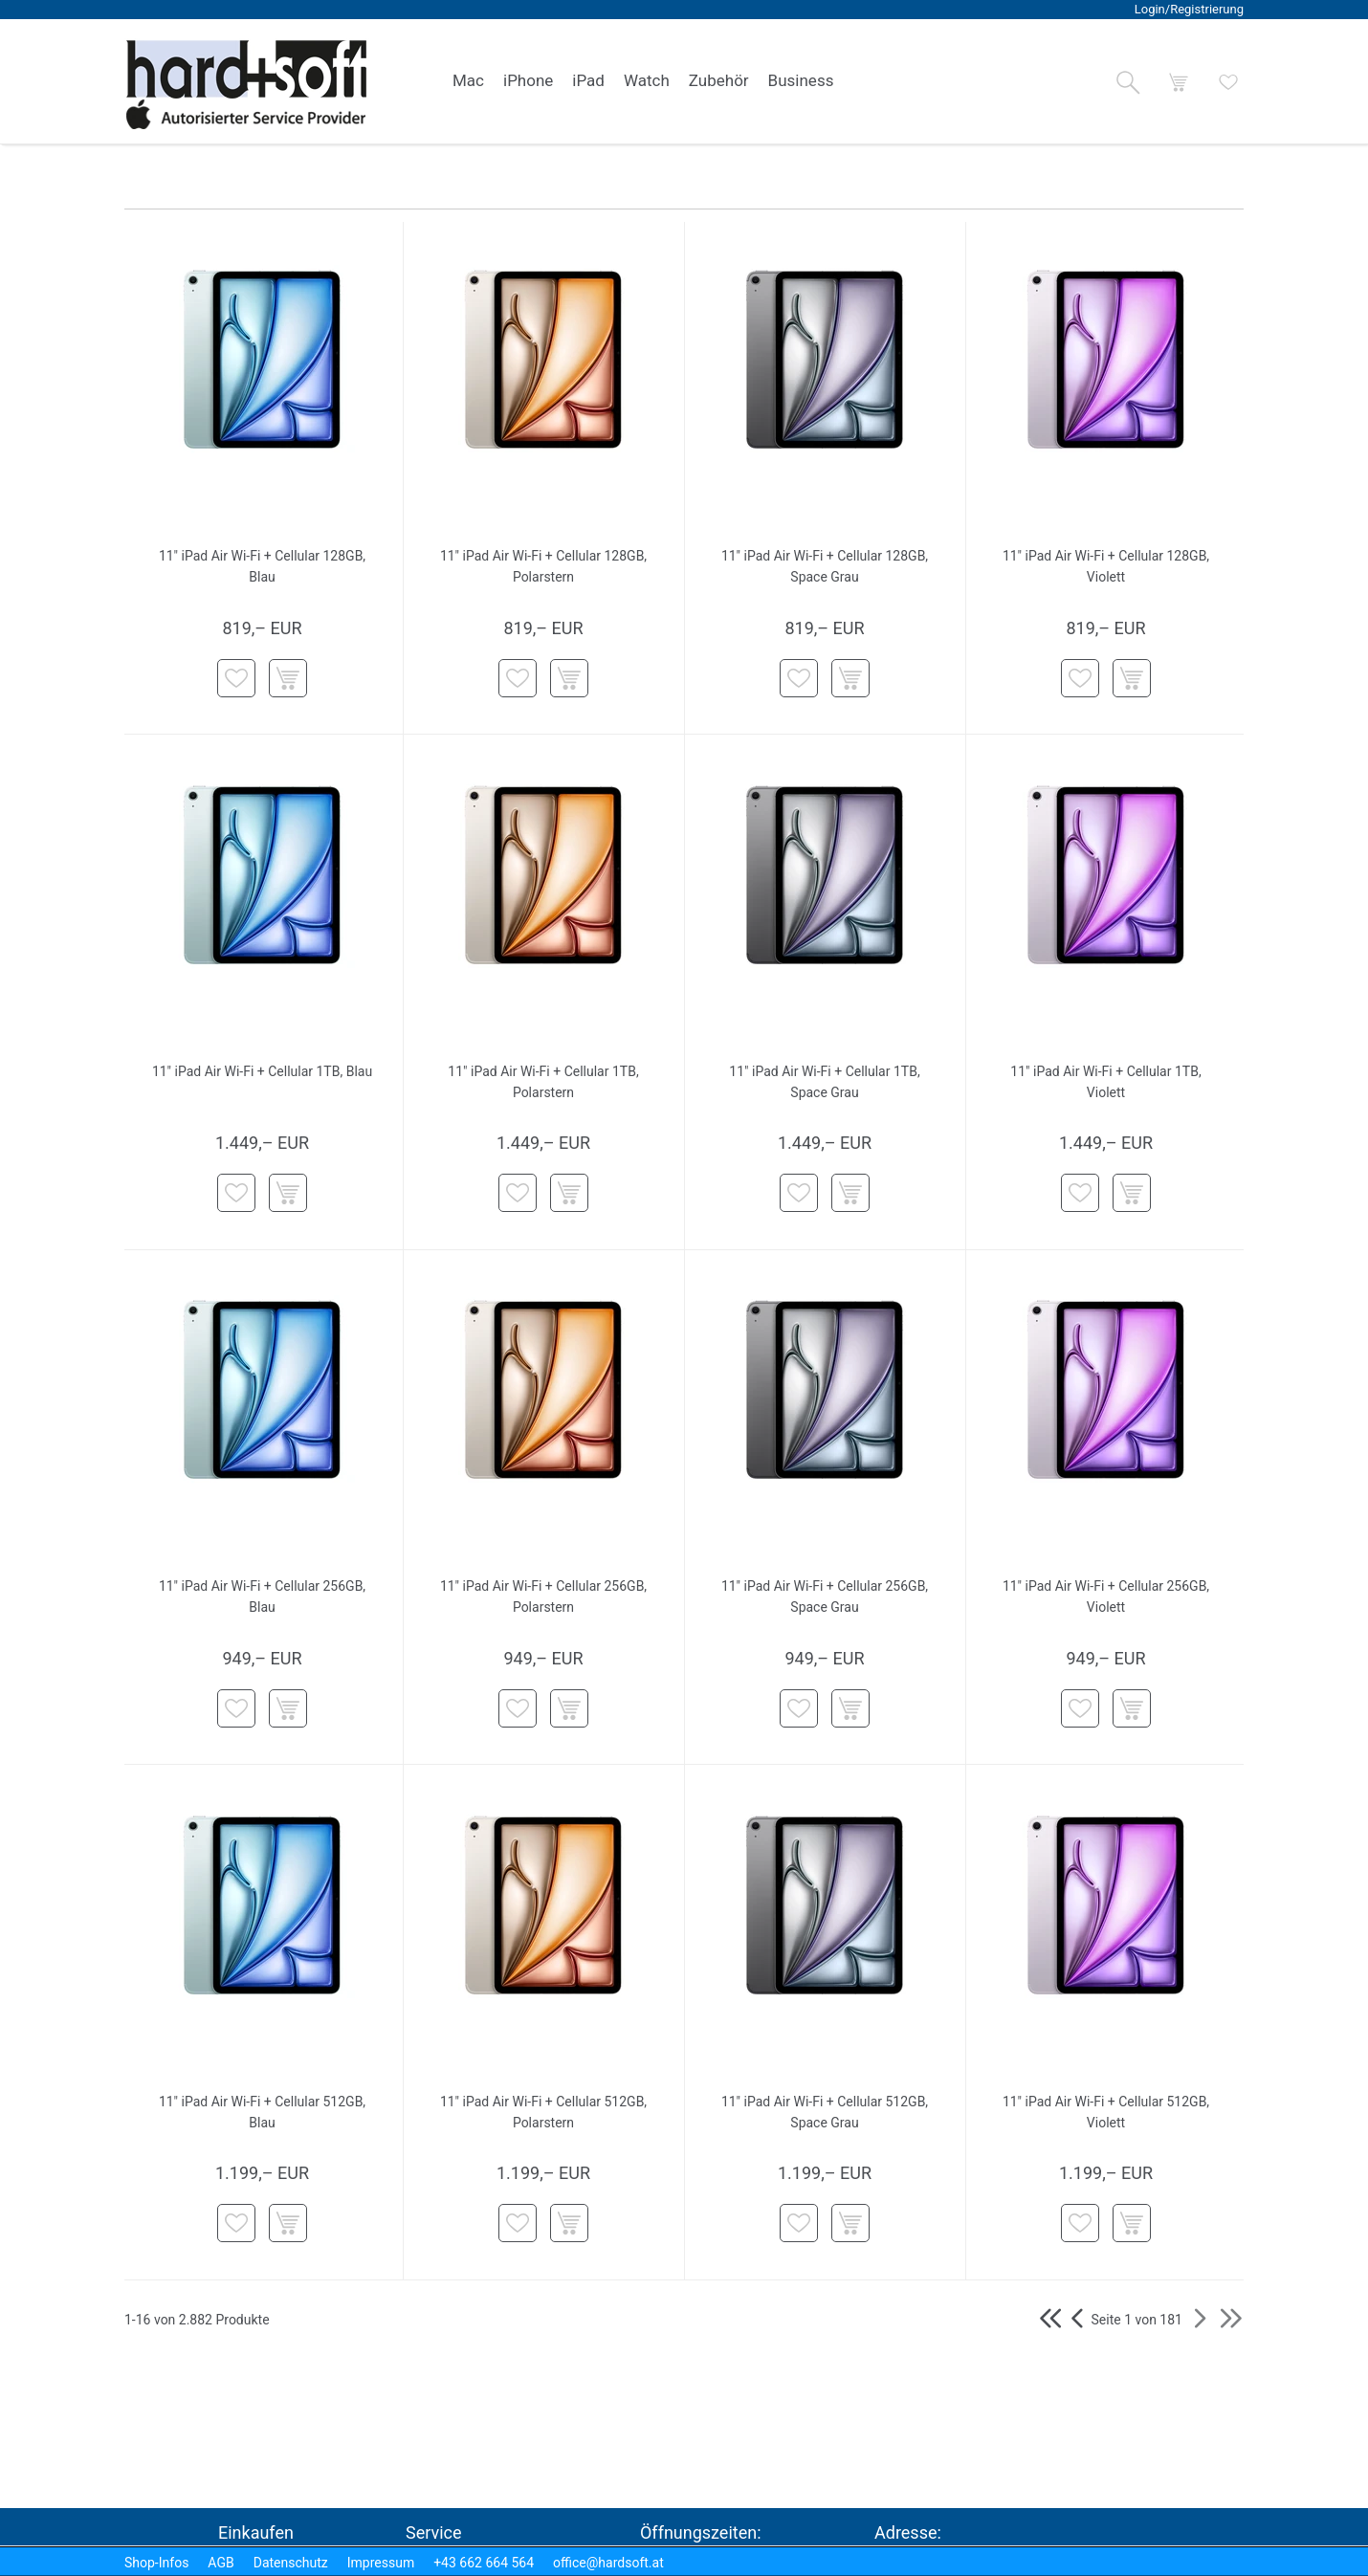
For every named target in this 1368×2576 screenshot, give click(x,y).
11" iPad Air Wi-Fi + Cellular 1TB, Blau (262, 1071)
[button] (1128, 82)
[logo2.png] (246, 84)
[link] (468, 81)
